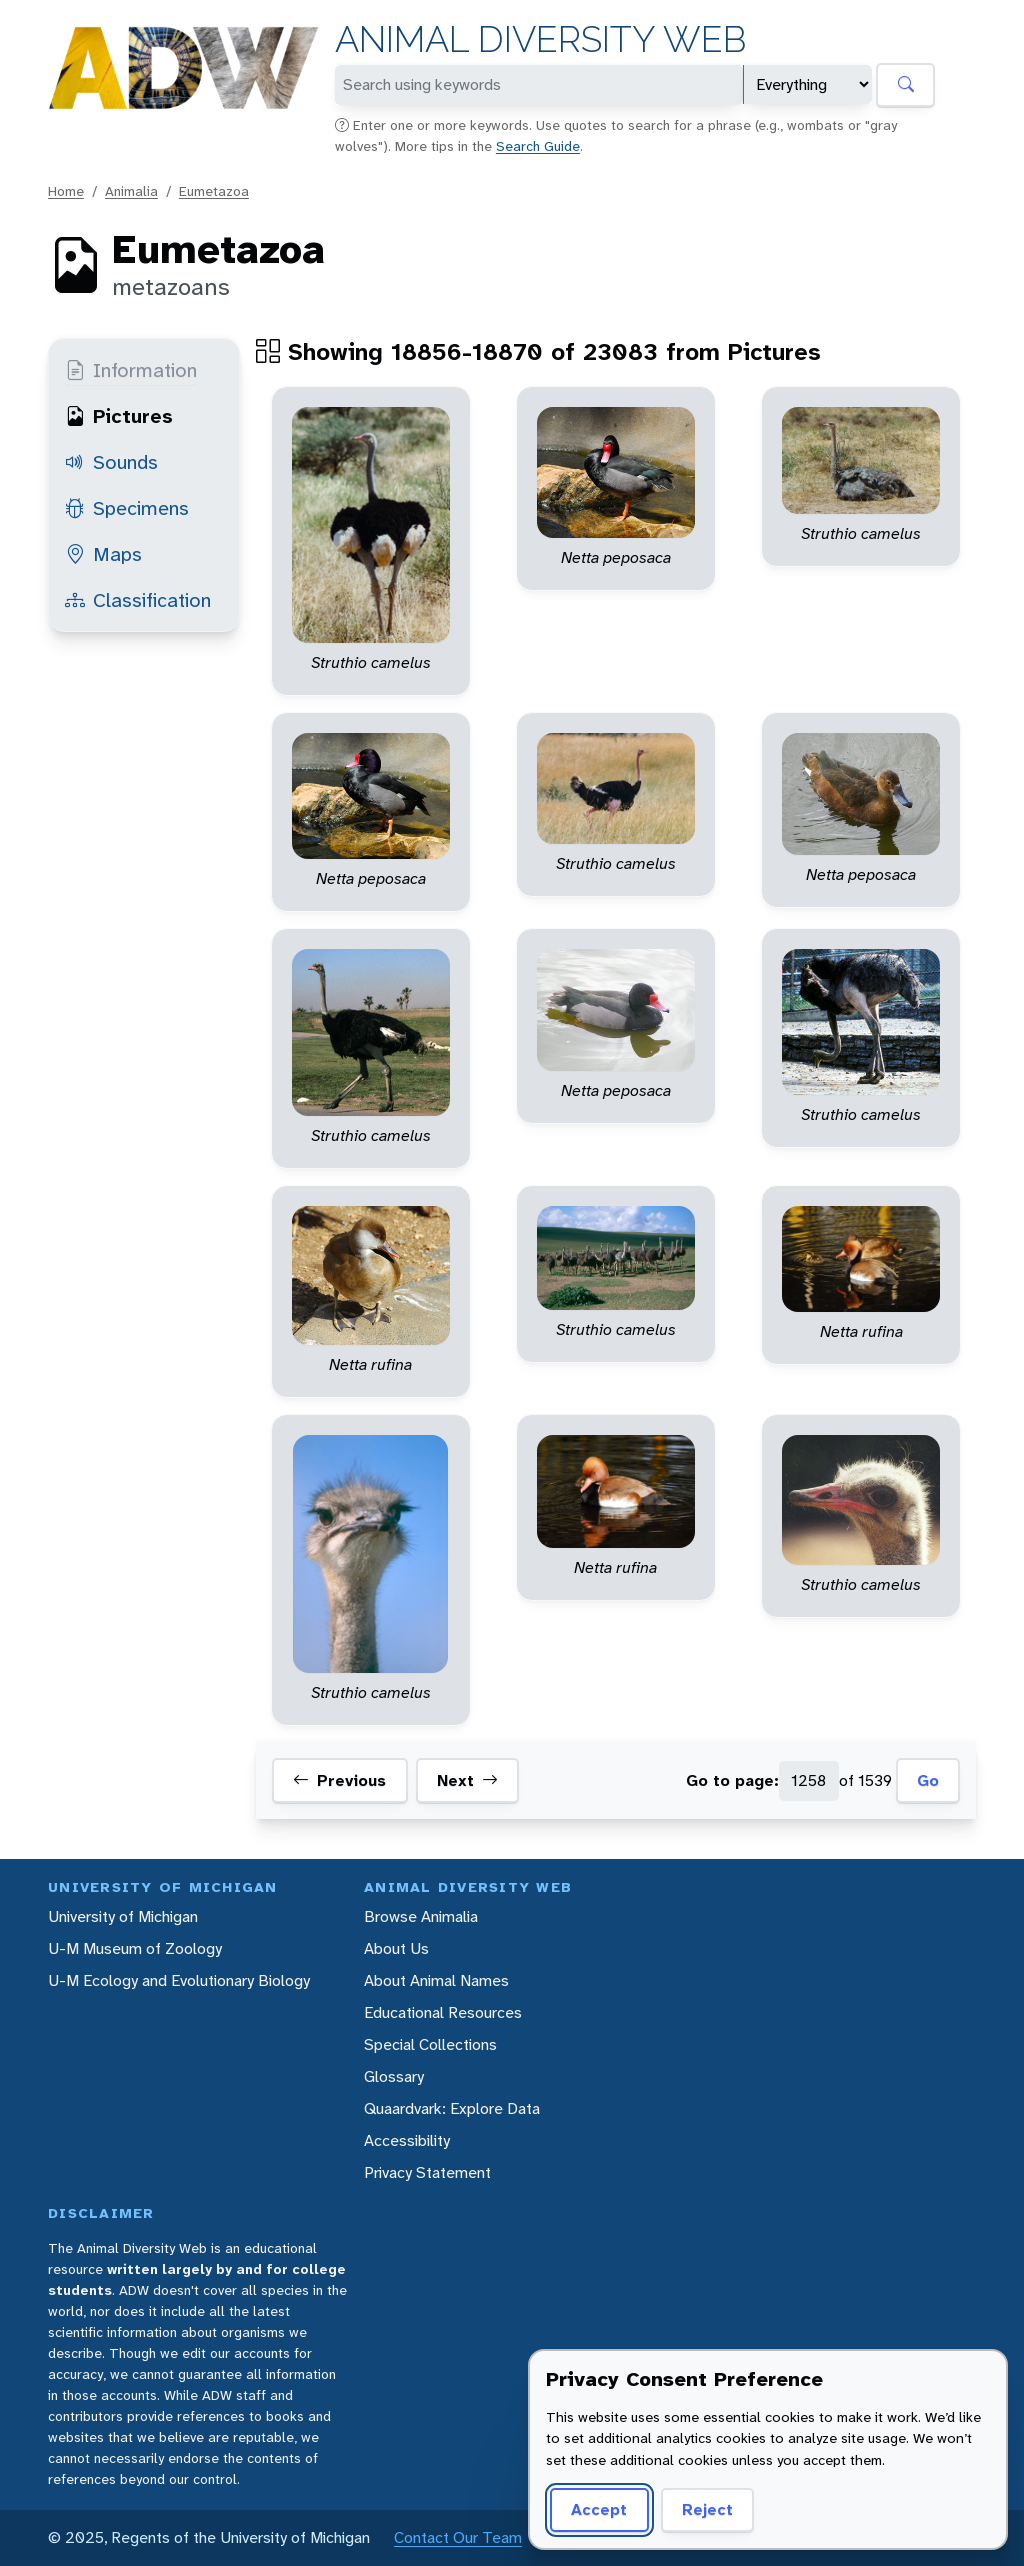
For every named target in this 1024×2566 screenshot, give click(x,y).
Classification (138, 600)
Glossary (394, 2076)
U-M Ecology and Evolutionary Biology (179, 1980)
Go (928, 1780)
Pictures (119, 416)
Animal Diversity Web (540, 39)
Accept (599, 2509)
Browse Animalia (421, 1916)
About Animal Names (436, 1980)
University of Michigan (123, 1916)
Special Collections (430, 2044)
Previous (339, 1781)
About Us (396, 1948)
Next (467, 1781)
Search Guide (538, 146)
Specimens (127, 508)
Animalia (131, 191)
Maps (103, 554)
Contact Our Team (458, 2537)
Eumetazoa (214, 191)
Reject (707, 2509)
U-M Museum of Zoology (135, 1948)
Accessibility (407, 2140)
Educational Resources (443, 2012)
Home (66, 191)
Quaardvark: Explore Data (452, 2108)
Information (131, 370)
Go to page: (732, 1780)
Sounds (111, 462)
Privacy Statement (427, 2172)
